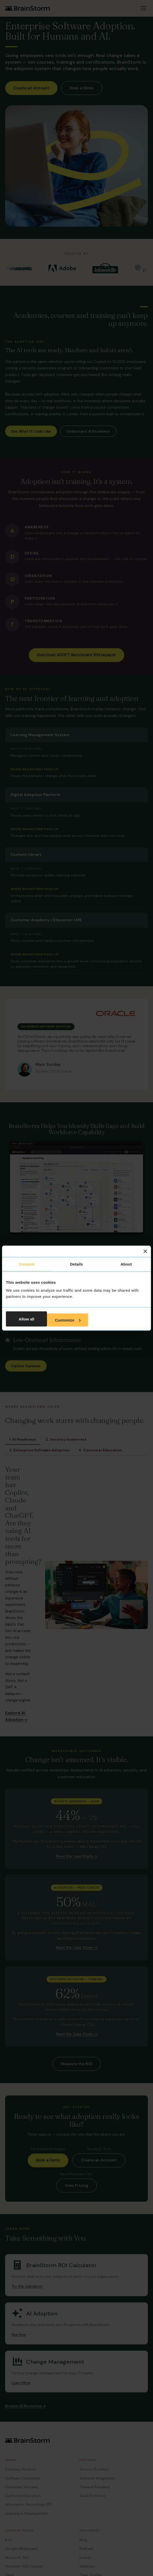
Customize (68, 1320)
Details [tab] (76, 1264)
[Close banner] (145, 1251)
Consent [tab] (27, 1264)
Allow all (26, 1319)
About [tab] (126, 1264)
